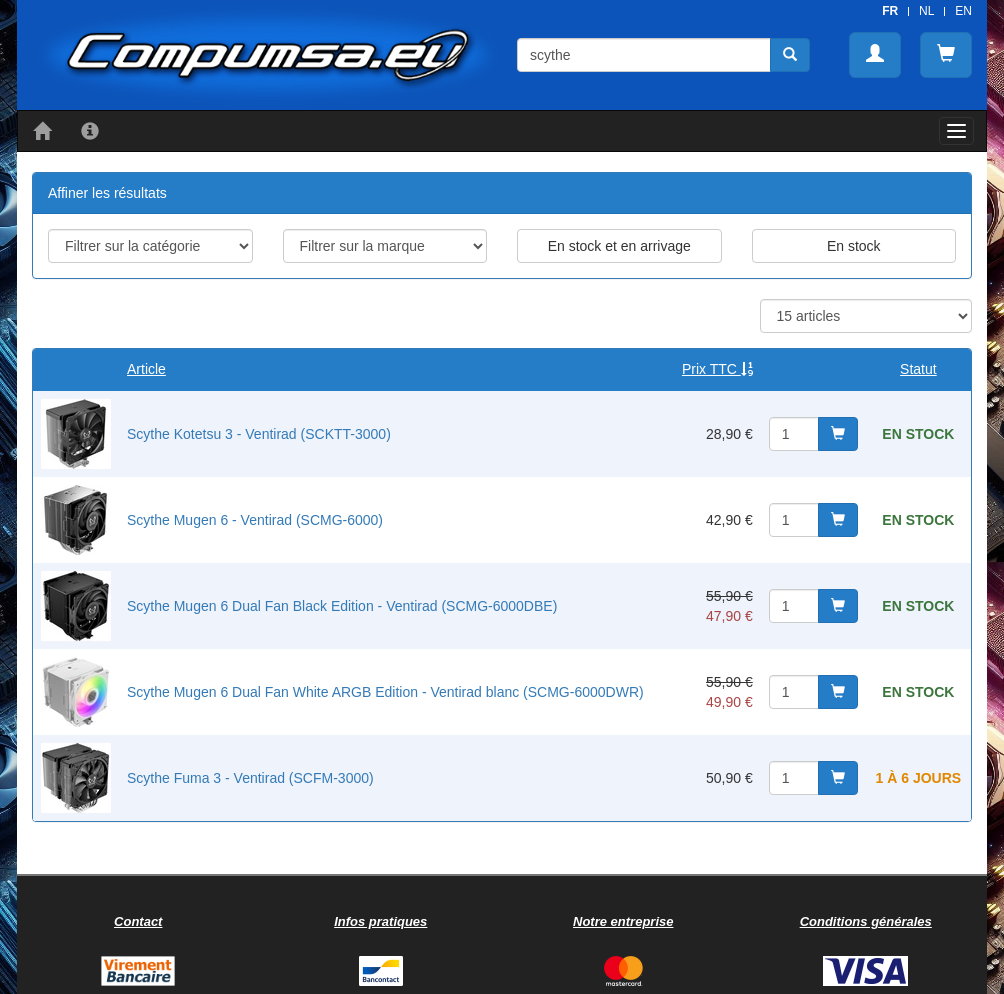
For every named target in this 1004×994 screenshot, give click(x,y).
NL (926, 11)
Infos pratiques (380, 921)
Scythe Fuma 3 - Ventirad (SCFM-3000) (250, 778)
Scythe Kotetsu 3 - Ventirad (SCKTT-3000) (259, 434)
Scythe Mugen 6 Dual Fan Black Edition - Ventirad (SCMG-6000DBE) (342, 606)
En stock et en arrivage (619, 246)
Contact (138, 921)
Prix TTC (717, 369)
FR (890, 11)
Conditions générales (866, 921)
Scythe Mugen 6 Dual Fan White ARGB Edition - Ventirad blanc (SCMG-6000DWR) (385, 692)
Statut (918, 369)
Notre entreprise (623, 921)
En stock (854, 246)
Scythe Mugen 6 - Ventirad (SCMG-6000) (255, 520)
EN (963, 11)
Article (146, 369)
